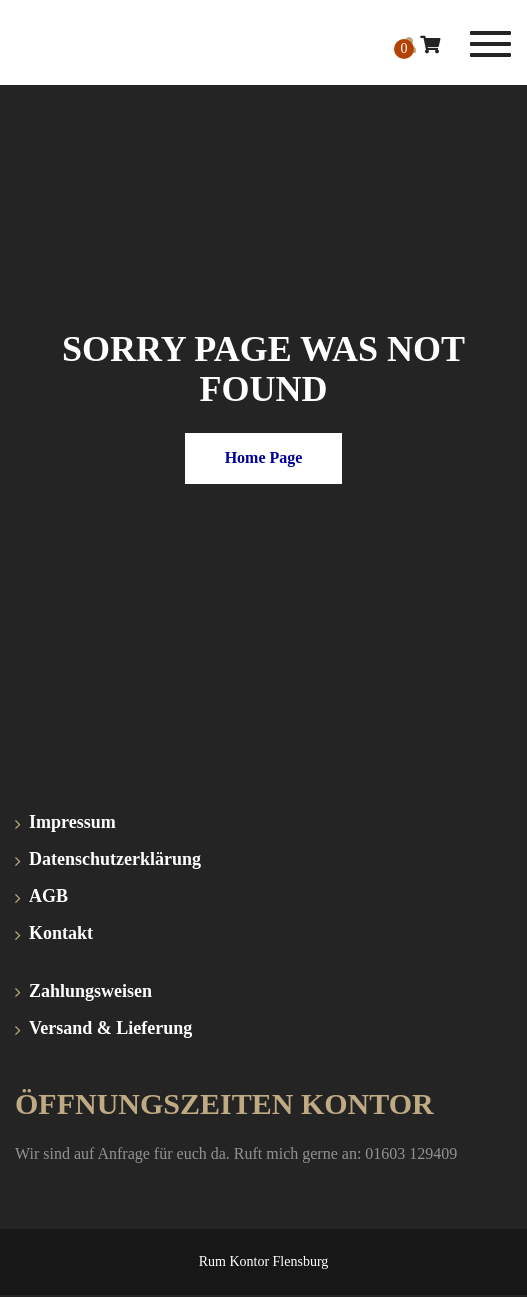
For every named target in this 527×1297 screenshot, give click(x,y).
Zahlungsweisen (90, 991)
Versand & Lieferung (110, 1028)
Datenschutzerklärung (115, 859)
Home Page (264, 457)
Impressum (72, 822)
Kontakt (61, 933)
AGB (48, 896)
